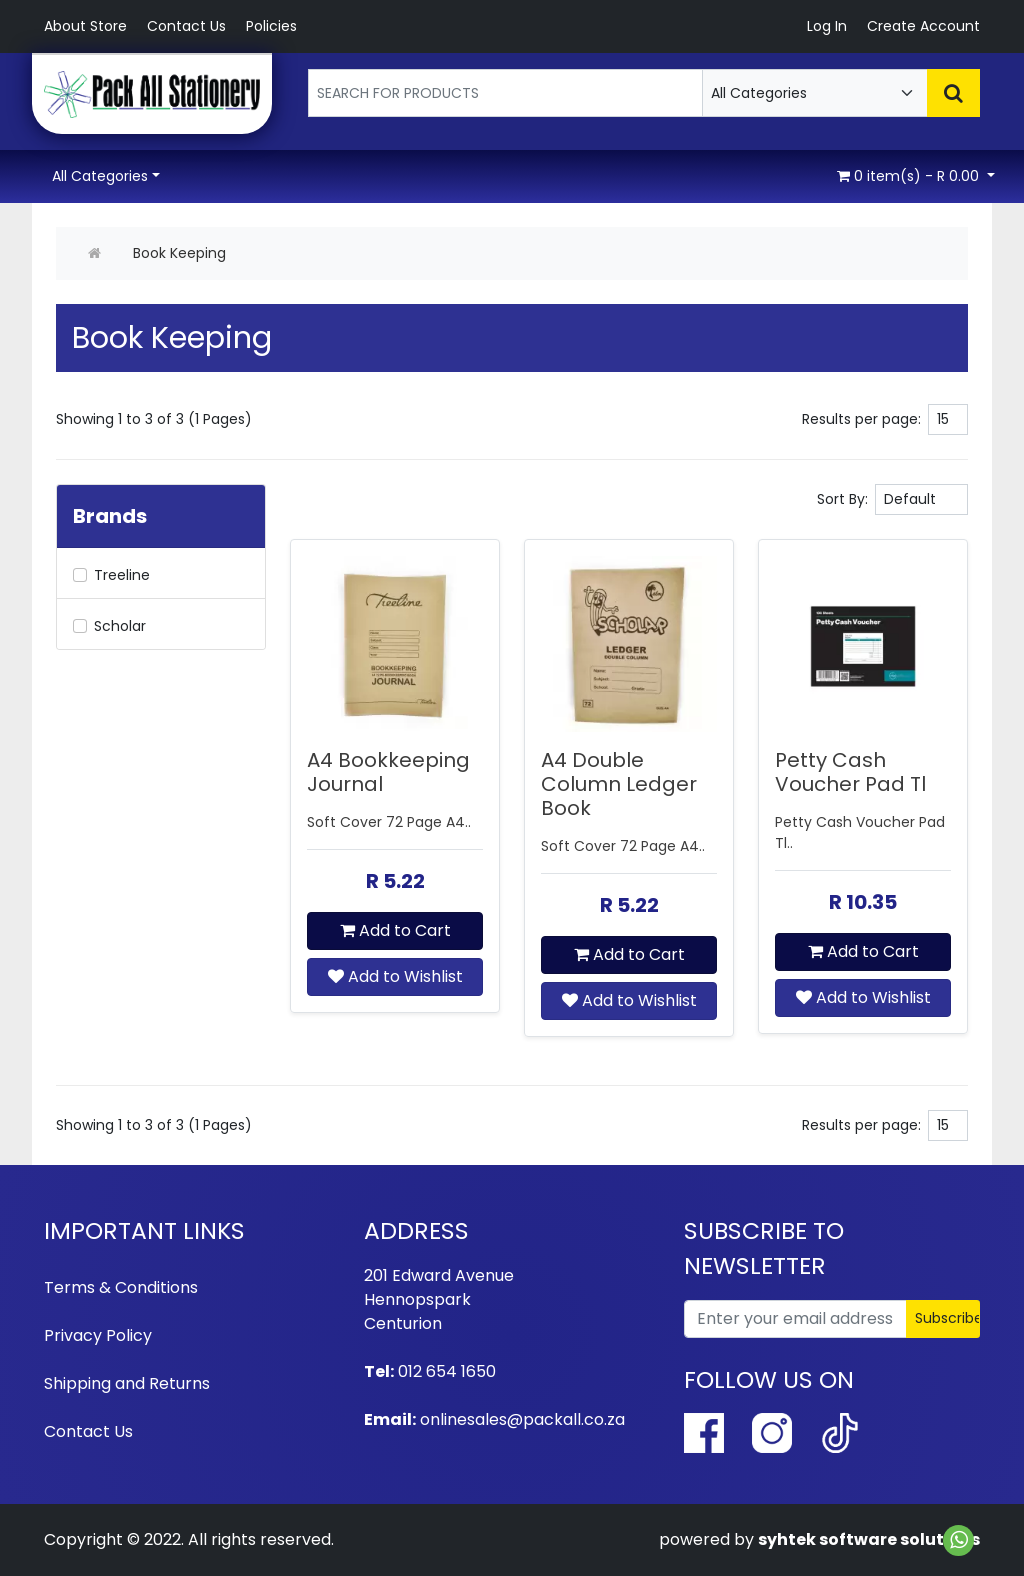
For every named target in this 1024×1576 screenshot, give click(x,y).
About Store (85, 26)
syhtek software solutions (869, 1539)
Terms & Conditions (121, 1287)
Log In (827, 26)
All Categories (100, 176)
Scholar (120, 626)
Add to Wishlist (395, 976)
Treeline (122, 575)
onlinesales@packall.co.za (522, 1419)
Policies (271, 26)
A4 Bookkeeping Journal (388, 772)
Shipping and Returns (127, 1383)
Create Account (923, 26)
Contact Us (186, 26)
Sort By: (842, 499)
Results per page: (861, 419)
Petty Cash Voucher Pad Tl (850, 772)
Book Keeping (179, 253)
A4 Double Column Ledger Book (619, 784)
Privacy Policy (98, 1335)
